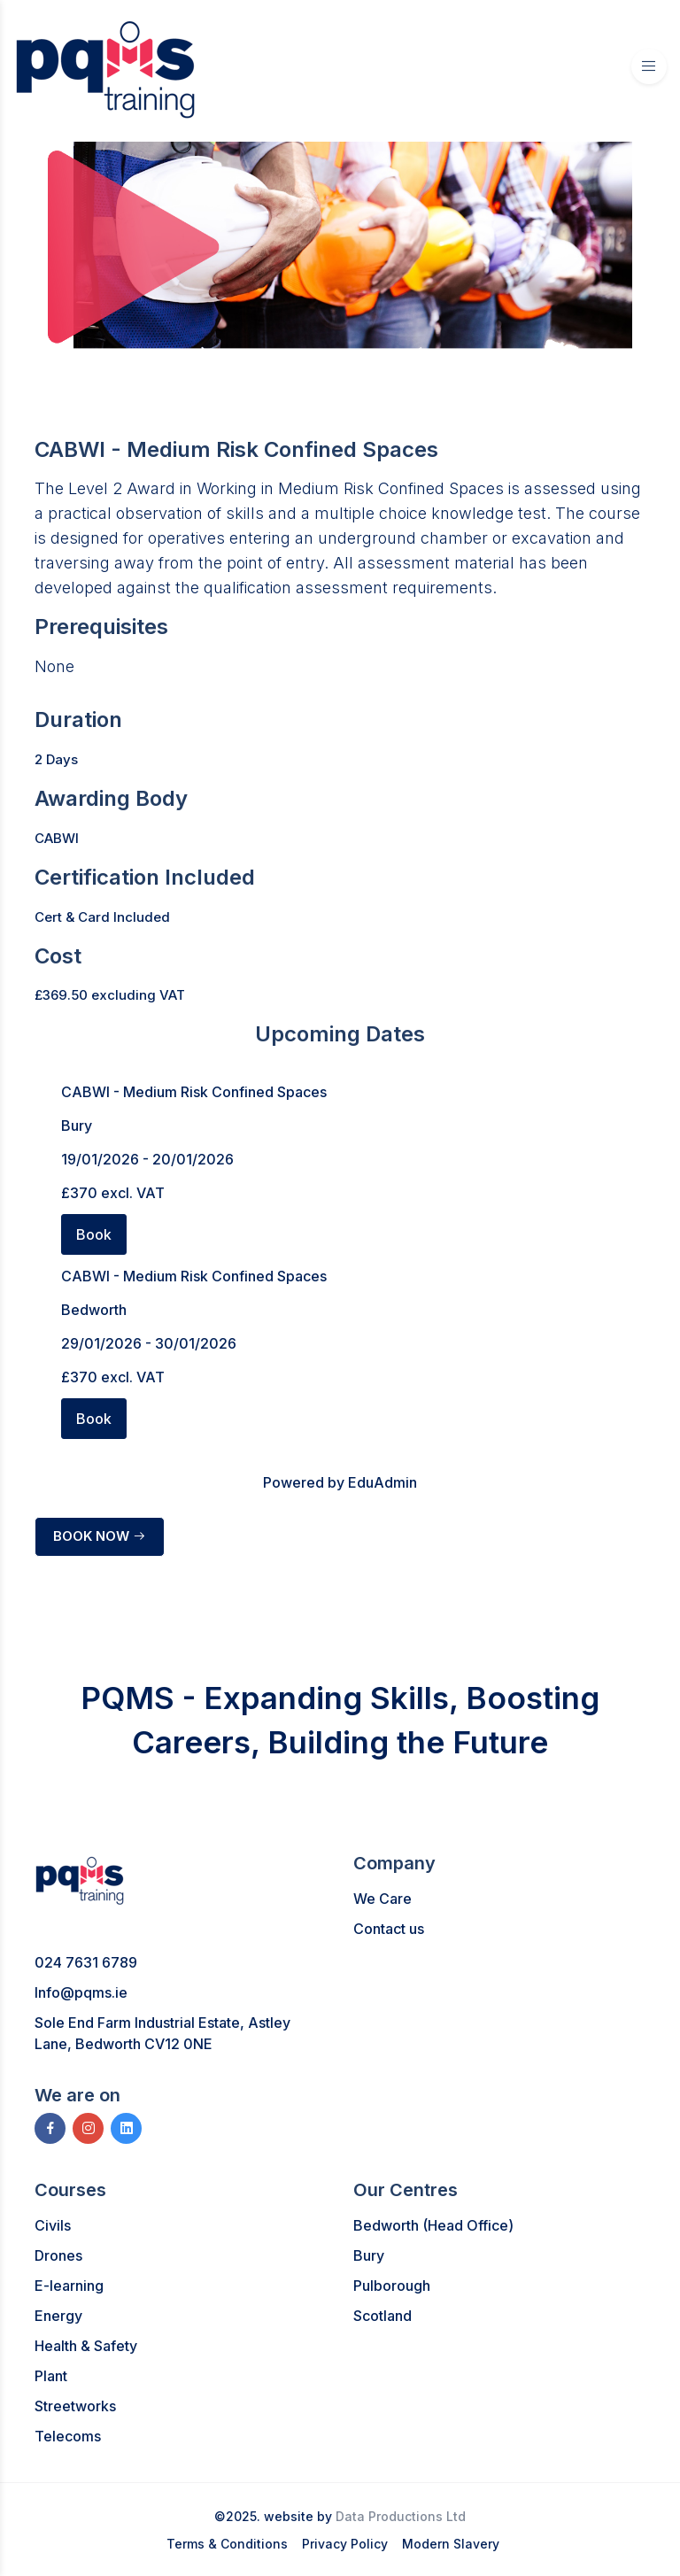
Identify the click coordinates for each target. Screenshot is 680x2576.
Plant (51, 2376)
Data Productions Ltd (401, 2516)
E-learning (69, 2285)
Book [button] (94, 1234)
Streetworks (75, 2406)
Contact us (388, 1929)
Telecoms (68, 2436)
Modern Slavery (450, 2543)
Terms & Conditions (227, 2543)
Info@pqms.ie (81, 1992)
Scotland (382, 2316)
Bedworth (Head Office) (433, 2225)
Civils (53, 2225)
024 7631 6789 (86, 1962)
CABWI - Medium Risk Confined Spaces (194, 1092)
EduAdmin (382, 1482)
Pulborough (391, 2285)
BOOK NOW (99, 1536)
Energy (58, 2316)
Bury (368, 2255)
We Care (382, 1898)
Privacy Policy (345, 2543)
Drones (58, 2255)
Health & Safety (86, 2346)
